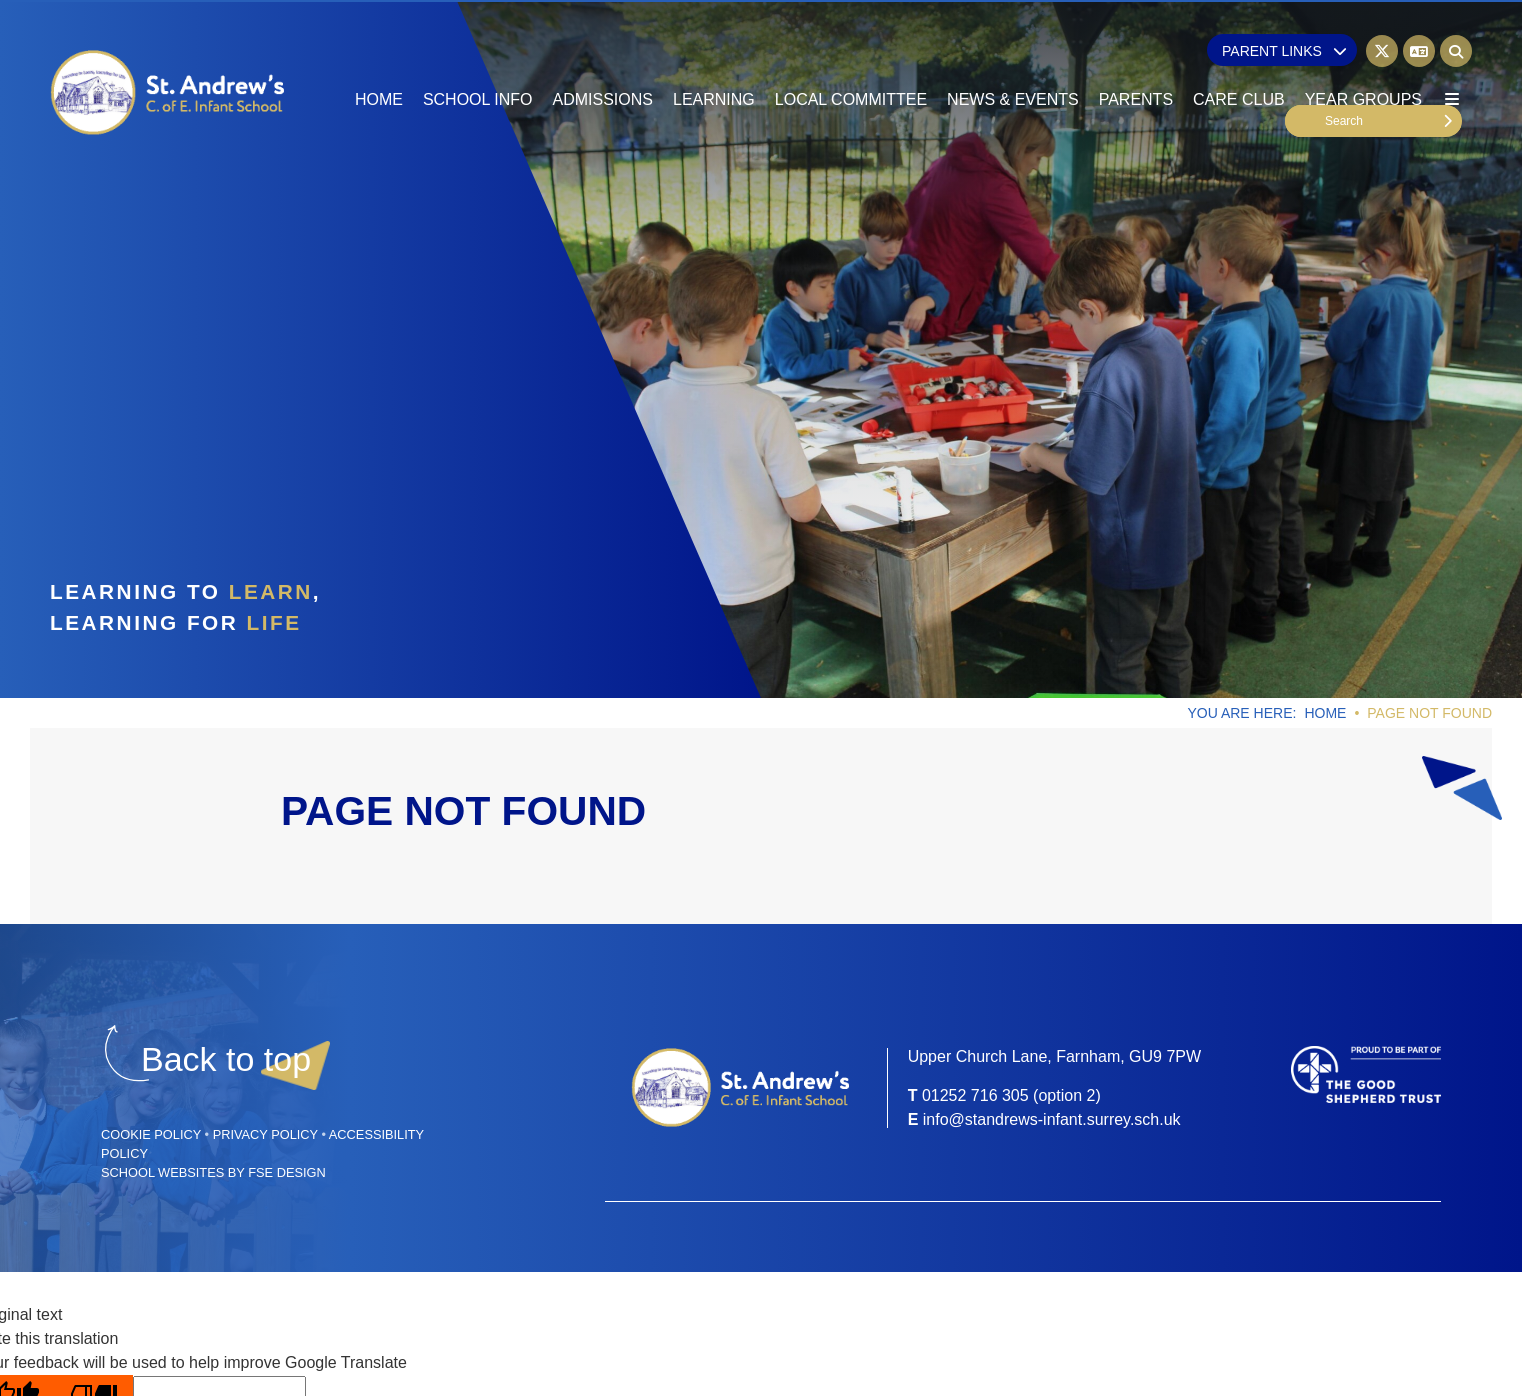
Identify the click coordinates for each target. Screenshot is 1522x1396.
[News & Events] (1013, 60)
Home (1325, 713)
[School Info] (478, 60)
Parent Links (1284, 51)
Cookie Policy (151, 1134)
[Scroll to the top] (226, 1059)
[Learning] (714, 60)
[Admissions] (603, 60)
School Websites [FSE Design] (162, 1172)
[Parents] (1136, 60)
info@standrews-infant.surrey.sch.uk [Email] (1052, 1119)
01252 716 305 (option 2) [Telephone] (1011, 1095)
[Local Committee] (851, 60)
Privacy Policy (265, 1134)
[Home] (168, 93)
